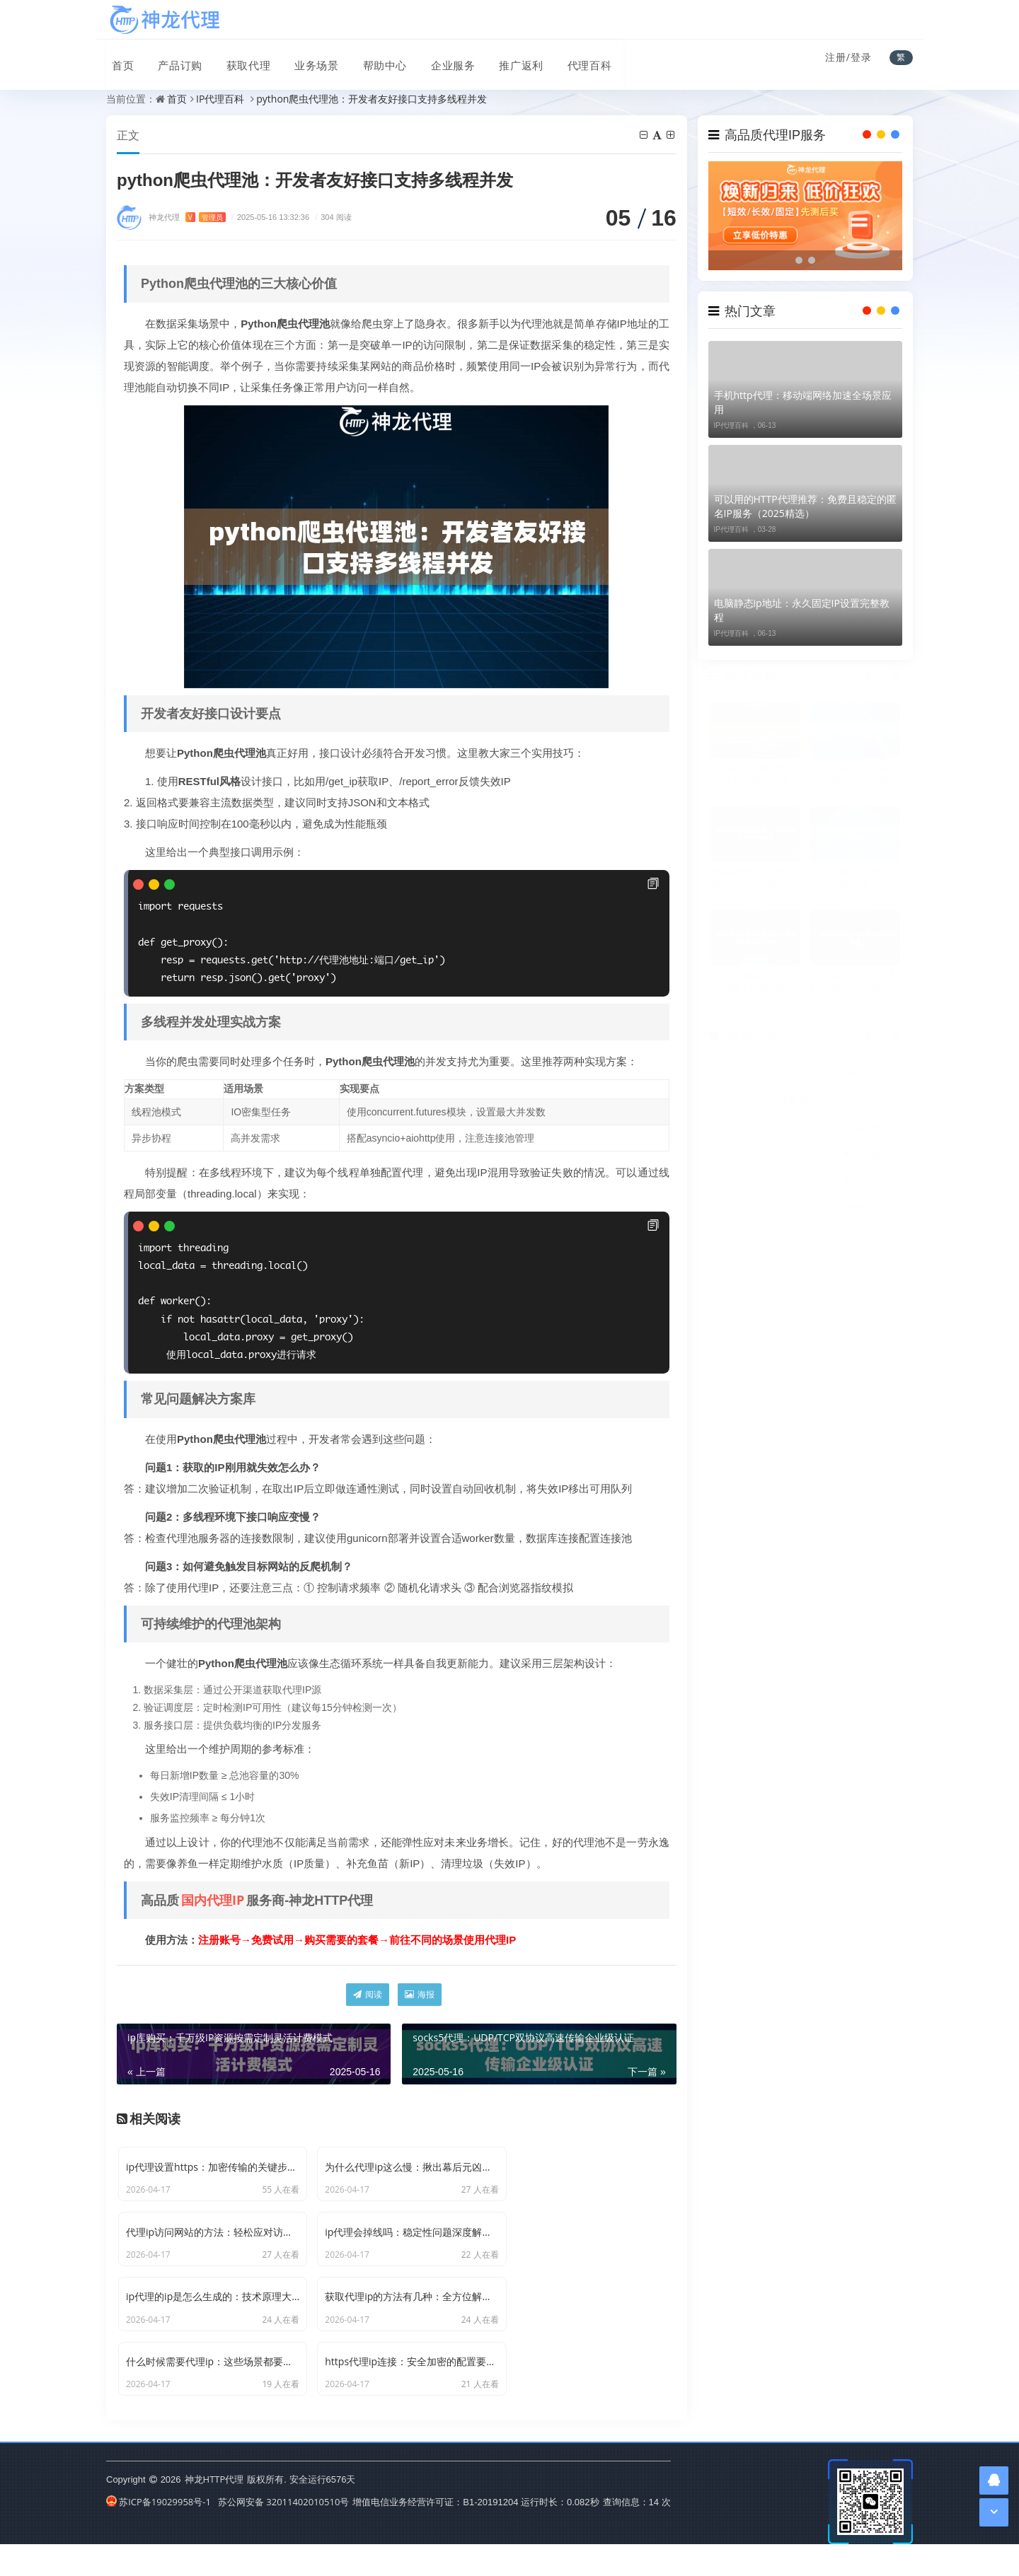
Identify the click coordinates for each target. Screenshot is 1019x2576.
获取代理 (239, 59)
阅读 (367, 1995)
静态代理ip (746, 1154)
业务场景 (305, 59)
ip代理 (809, 1073)
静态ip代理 (810, 1154)
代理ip (744, 1073)
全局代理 (874, 1127)
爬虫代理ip (875, 1100)
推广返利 (505, 59)
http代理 (873, 1073)
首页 (117, 59)
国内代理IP (212, 1900)
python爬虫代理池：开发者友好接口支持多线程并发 (371, 98)
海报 (419, 1995)
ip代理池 (874, 1207)
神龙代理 (187, 217)
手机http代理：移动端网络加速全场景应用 (803, 402)
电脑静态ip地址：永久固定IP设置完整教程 (802, 610)
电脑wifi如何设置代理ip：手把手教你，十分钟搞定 (754, 879)
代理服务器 (746, 1100)
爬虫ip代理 (810, 1207)
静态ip (744, 1207)
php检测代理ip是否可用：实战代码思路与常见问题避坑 (755, 775)
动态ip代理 (875, 1154)
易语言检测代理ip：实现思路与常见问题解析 (854, 879)
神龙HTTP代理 (214, 2511)
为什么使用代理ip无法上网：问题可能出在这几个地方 (755, 982)
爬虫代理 (809, 1100)
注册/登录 (848, 57)
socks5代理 (811, 1127)
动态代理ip (875, 1181)
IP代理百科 (220, 98)
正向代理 (809, 1181)
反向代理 (744, 1127)
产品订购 (172, 59)
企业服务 (438, 59)
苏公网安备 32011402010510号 (283, 2532)
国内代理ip (746, 1181)
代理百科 (571, 59)
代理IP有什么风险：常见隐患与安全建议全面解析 (854, 775)
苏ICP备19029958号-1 (158, 2532)
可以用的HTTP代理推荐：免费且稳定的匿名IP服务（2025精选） (805, 506)
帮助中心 (372, 59)
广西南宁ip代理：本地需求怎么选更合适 (854, 982)
